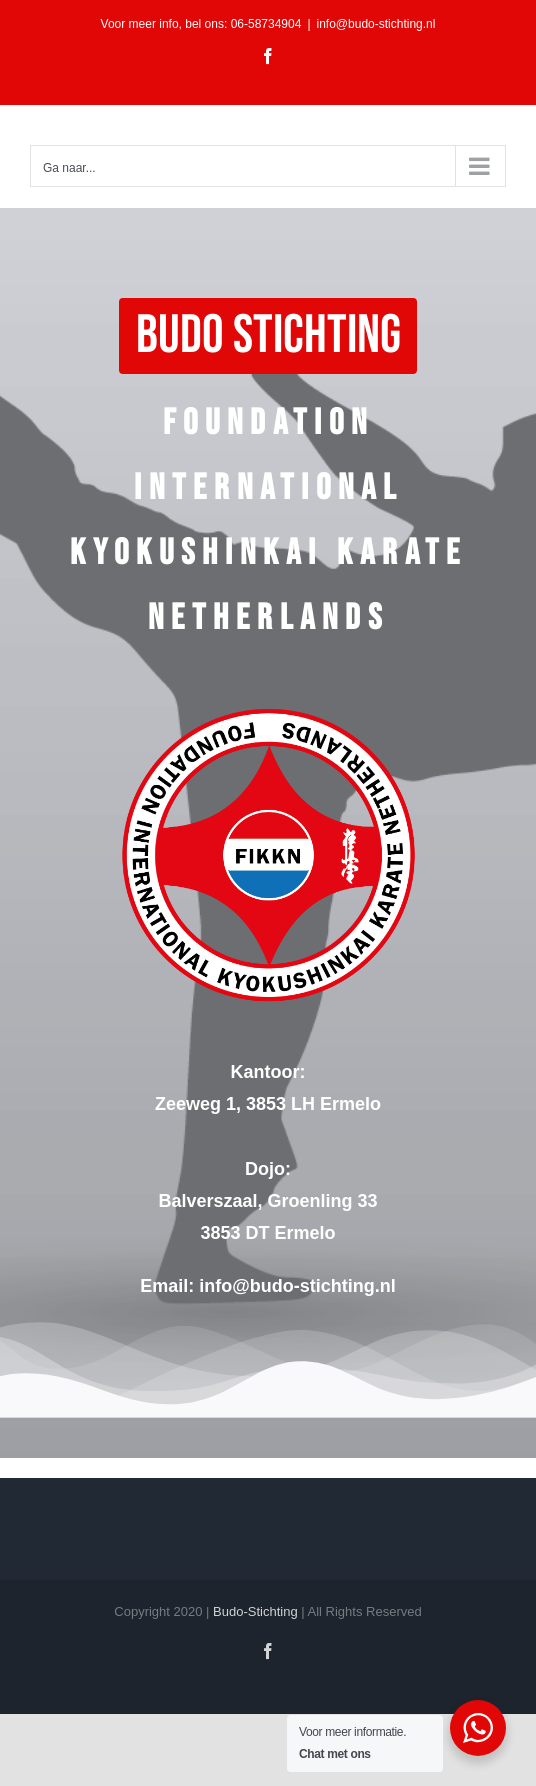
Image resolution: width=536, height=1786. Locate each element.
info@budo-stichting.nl (376, 24)
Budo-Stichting (255, 1611)
